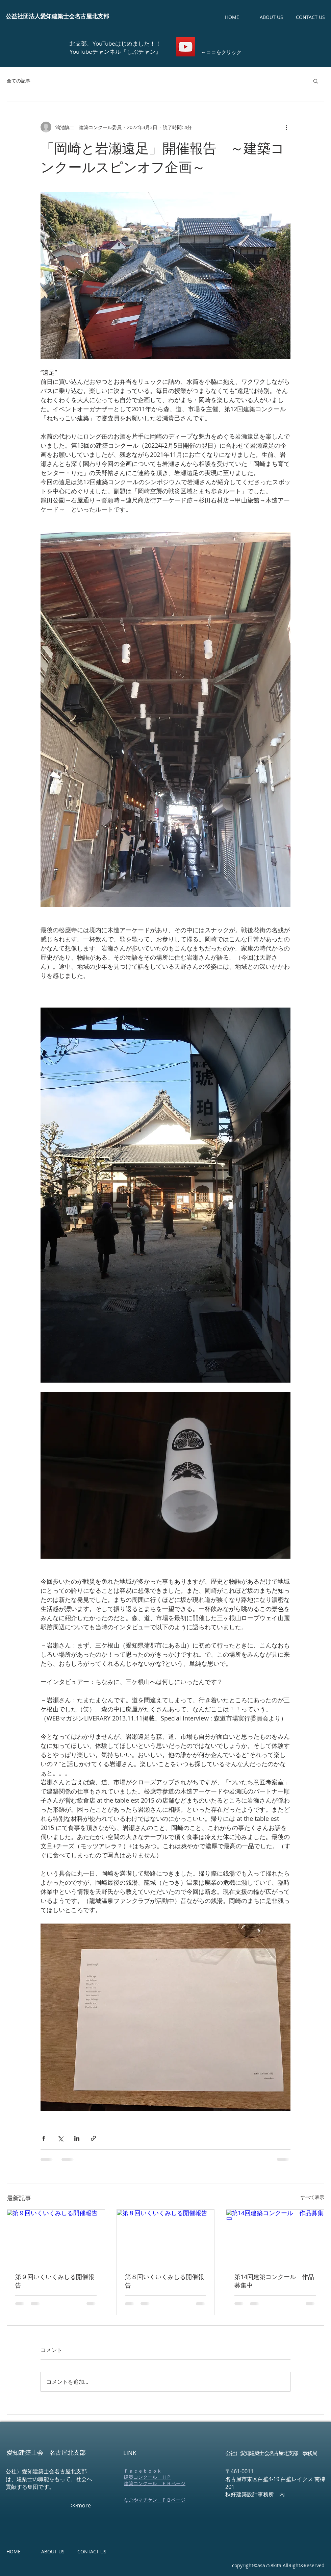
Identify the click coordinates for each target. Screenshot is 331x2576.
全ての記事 (18, 80)
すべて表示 (312, 2197)
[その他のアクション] (286, 127)
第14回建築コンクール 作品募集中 (274, 2281)
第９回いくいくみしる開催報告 (54, 2281)
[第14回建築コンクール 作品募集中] (275, 2237)
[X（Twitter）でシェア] (60, 2138)
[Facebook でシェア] (44, 2138)
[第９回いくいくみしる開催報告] (56, 2237)
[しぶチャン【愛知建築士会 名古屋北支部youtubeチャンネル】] (185, 46)
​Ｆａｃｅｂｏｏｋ (143, 2471)
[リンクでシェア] (93, 2138)
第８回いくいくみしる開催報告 (164, 2281)
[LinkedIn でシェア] (77, 2138)
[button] (315, 80)
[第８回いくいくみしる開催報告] (165, 2237)
